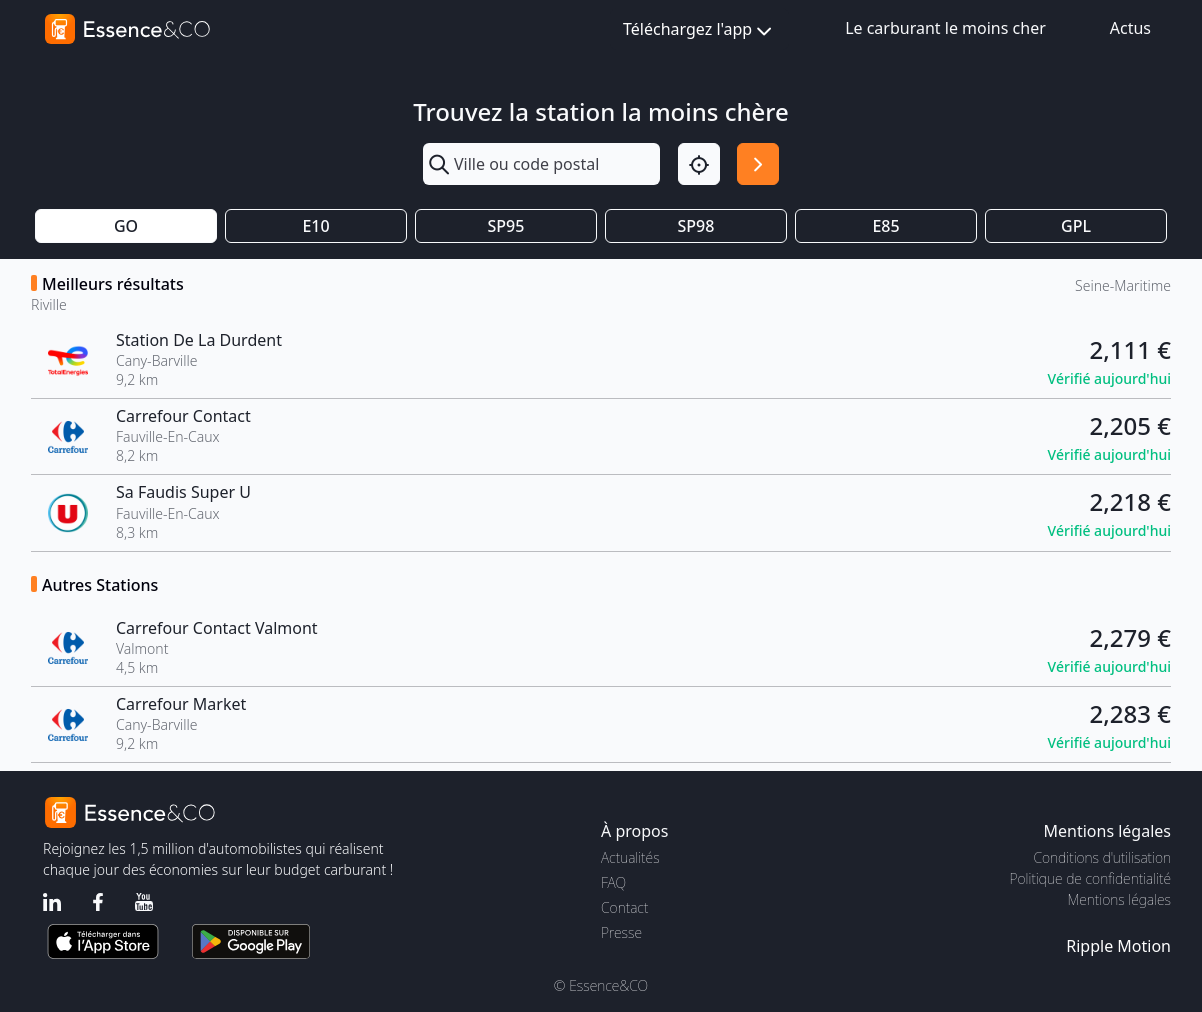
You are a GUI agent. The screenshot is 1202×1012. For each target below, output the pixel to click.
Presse (621, 932)
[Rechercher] (758, 164)
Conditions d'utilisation (1102, 857)
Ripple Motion (1118, 946)
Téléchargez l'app (699, 30)
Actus (1130, 28)
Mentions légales (1119, 899)
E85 (885, 226)
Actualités (630, 857)
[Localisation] (699, 164)
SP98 (696, 226)
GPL (1076, 226)
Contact (624, 907)
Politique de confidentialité (1090, 878)
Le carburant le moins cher (945, 28)
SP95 (506, 226)
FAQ (613, 882)
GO (126, 226)
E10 (315, 226)
